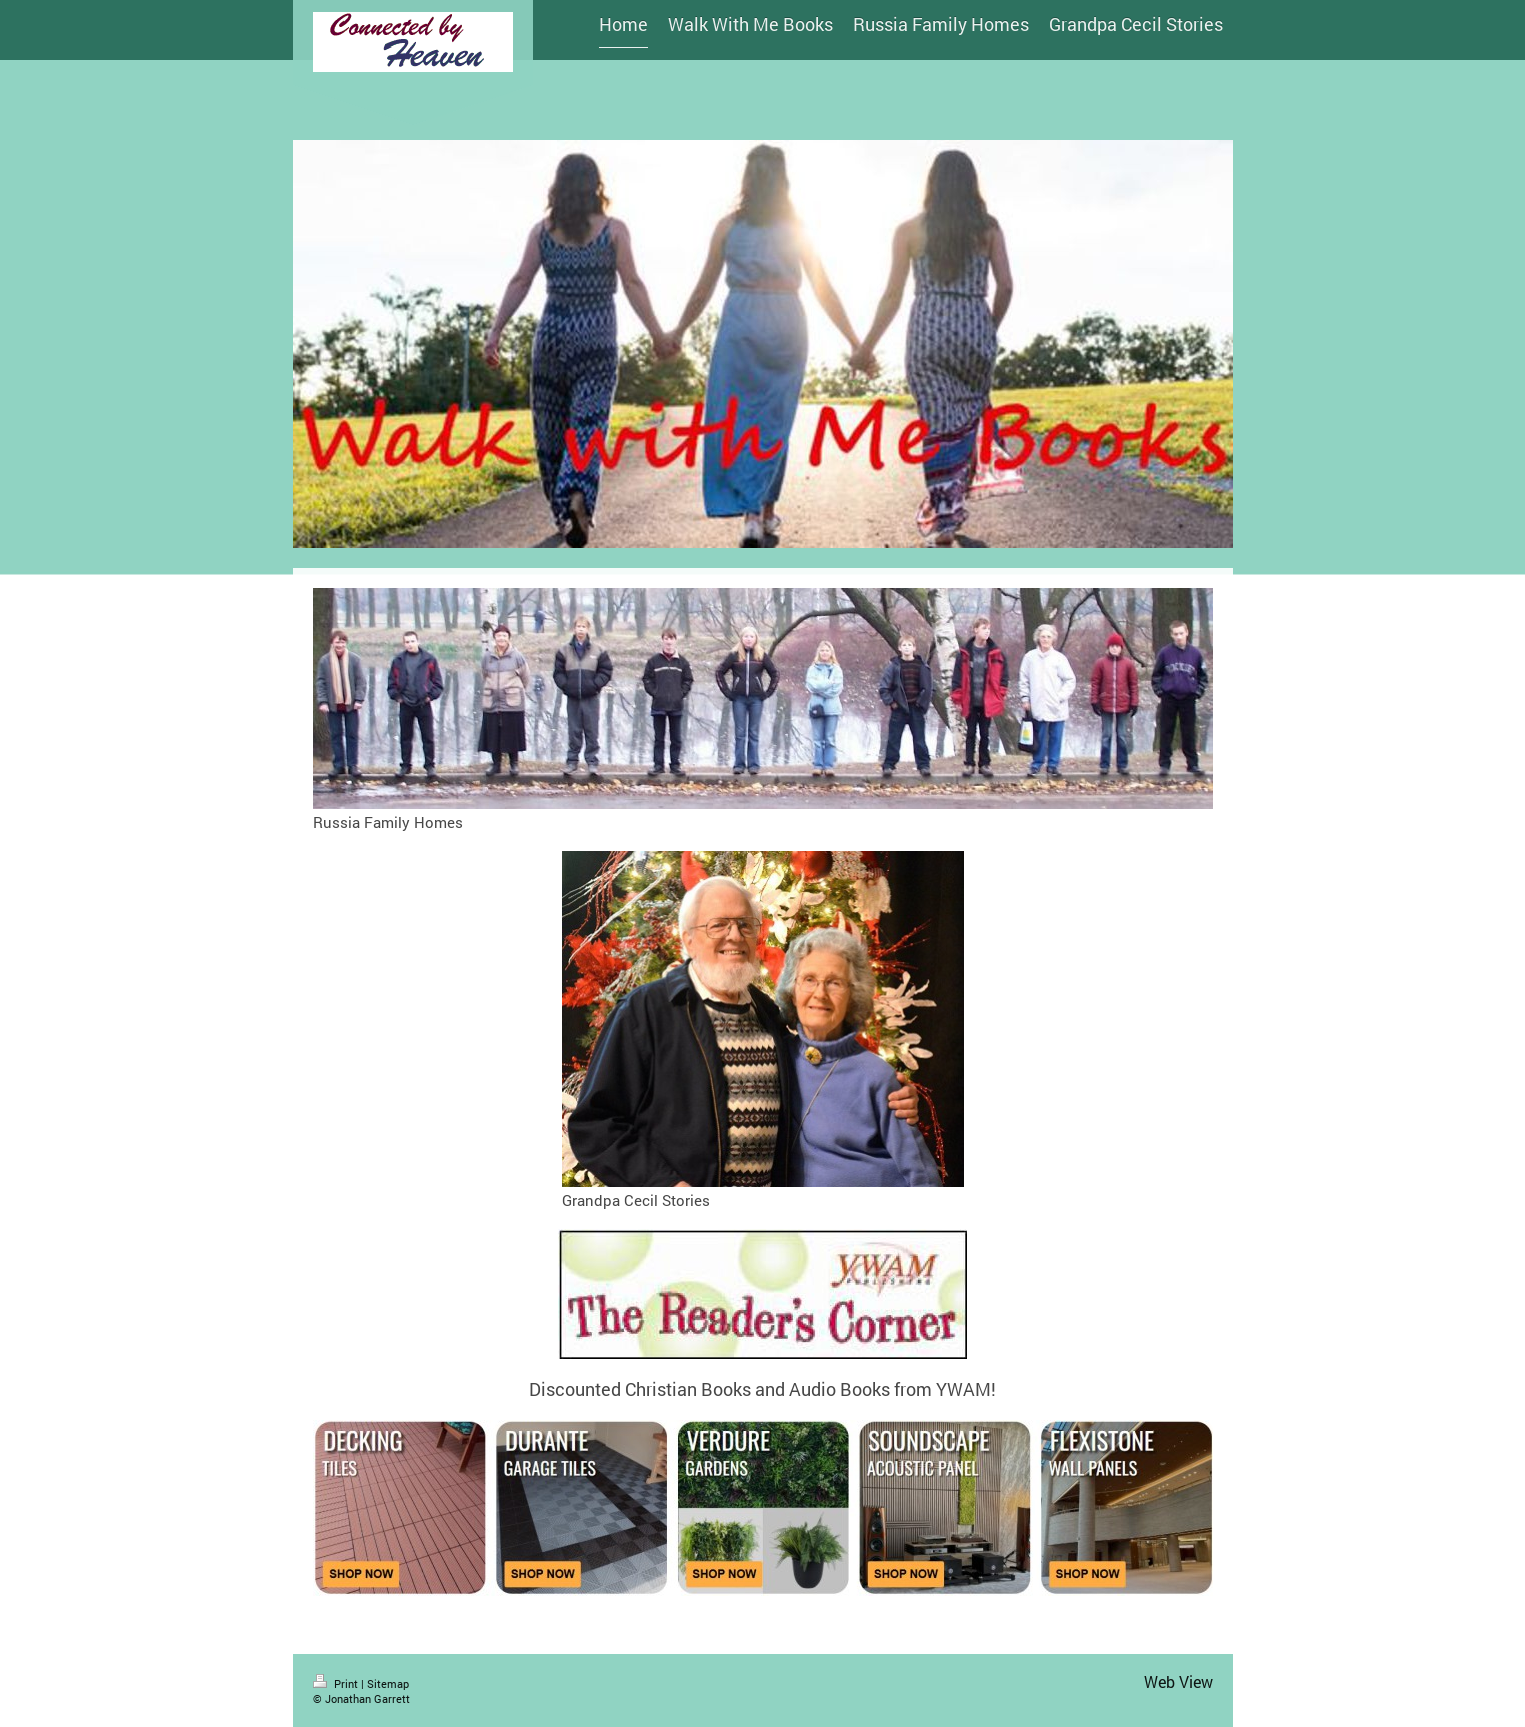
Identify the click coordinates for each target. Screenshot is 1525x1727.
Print (337, 1683)
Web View (1178, 1681)
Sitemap (388, 1683)
